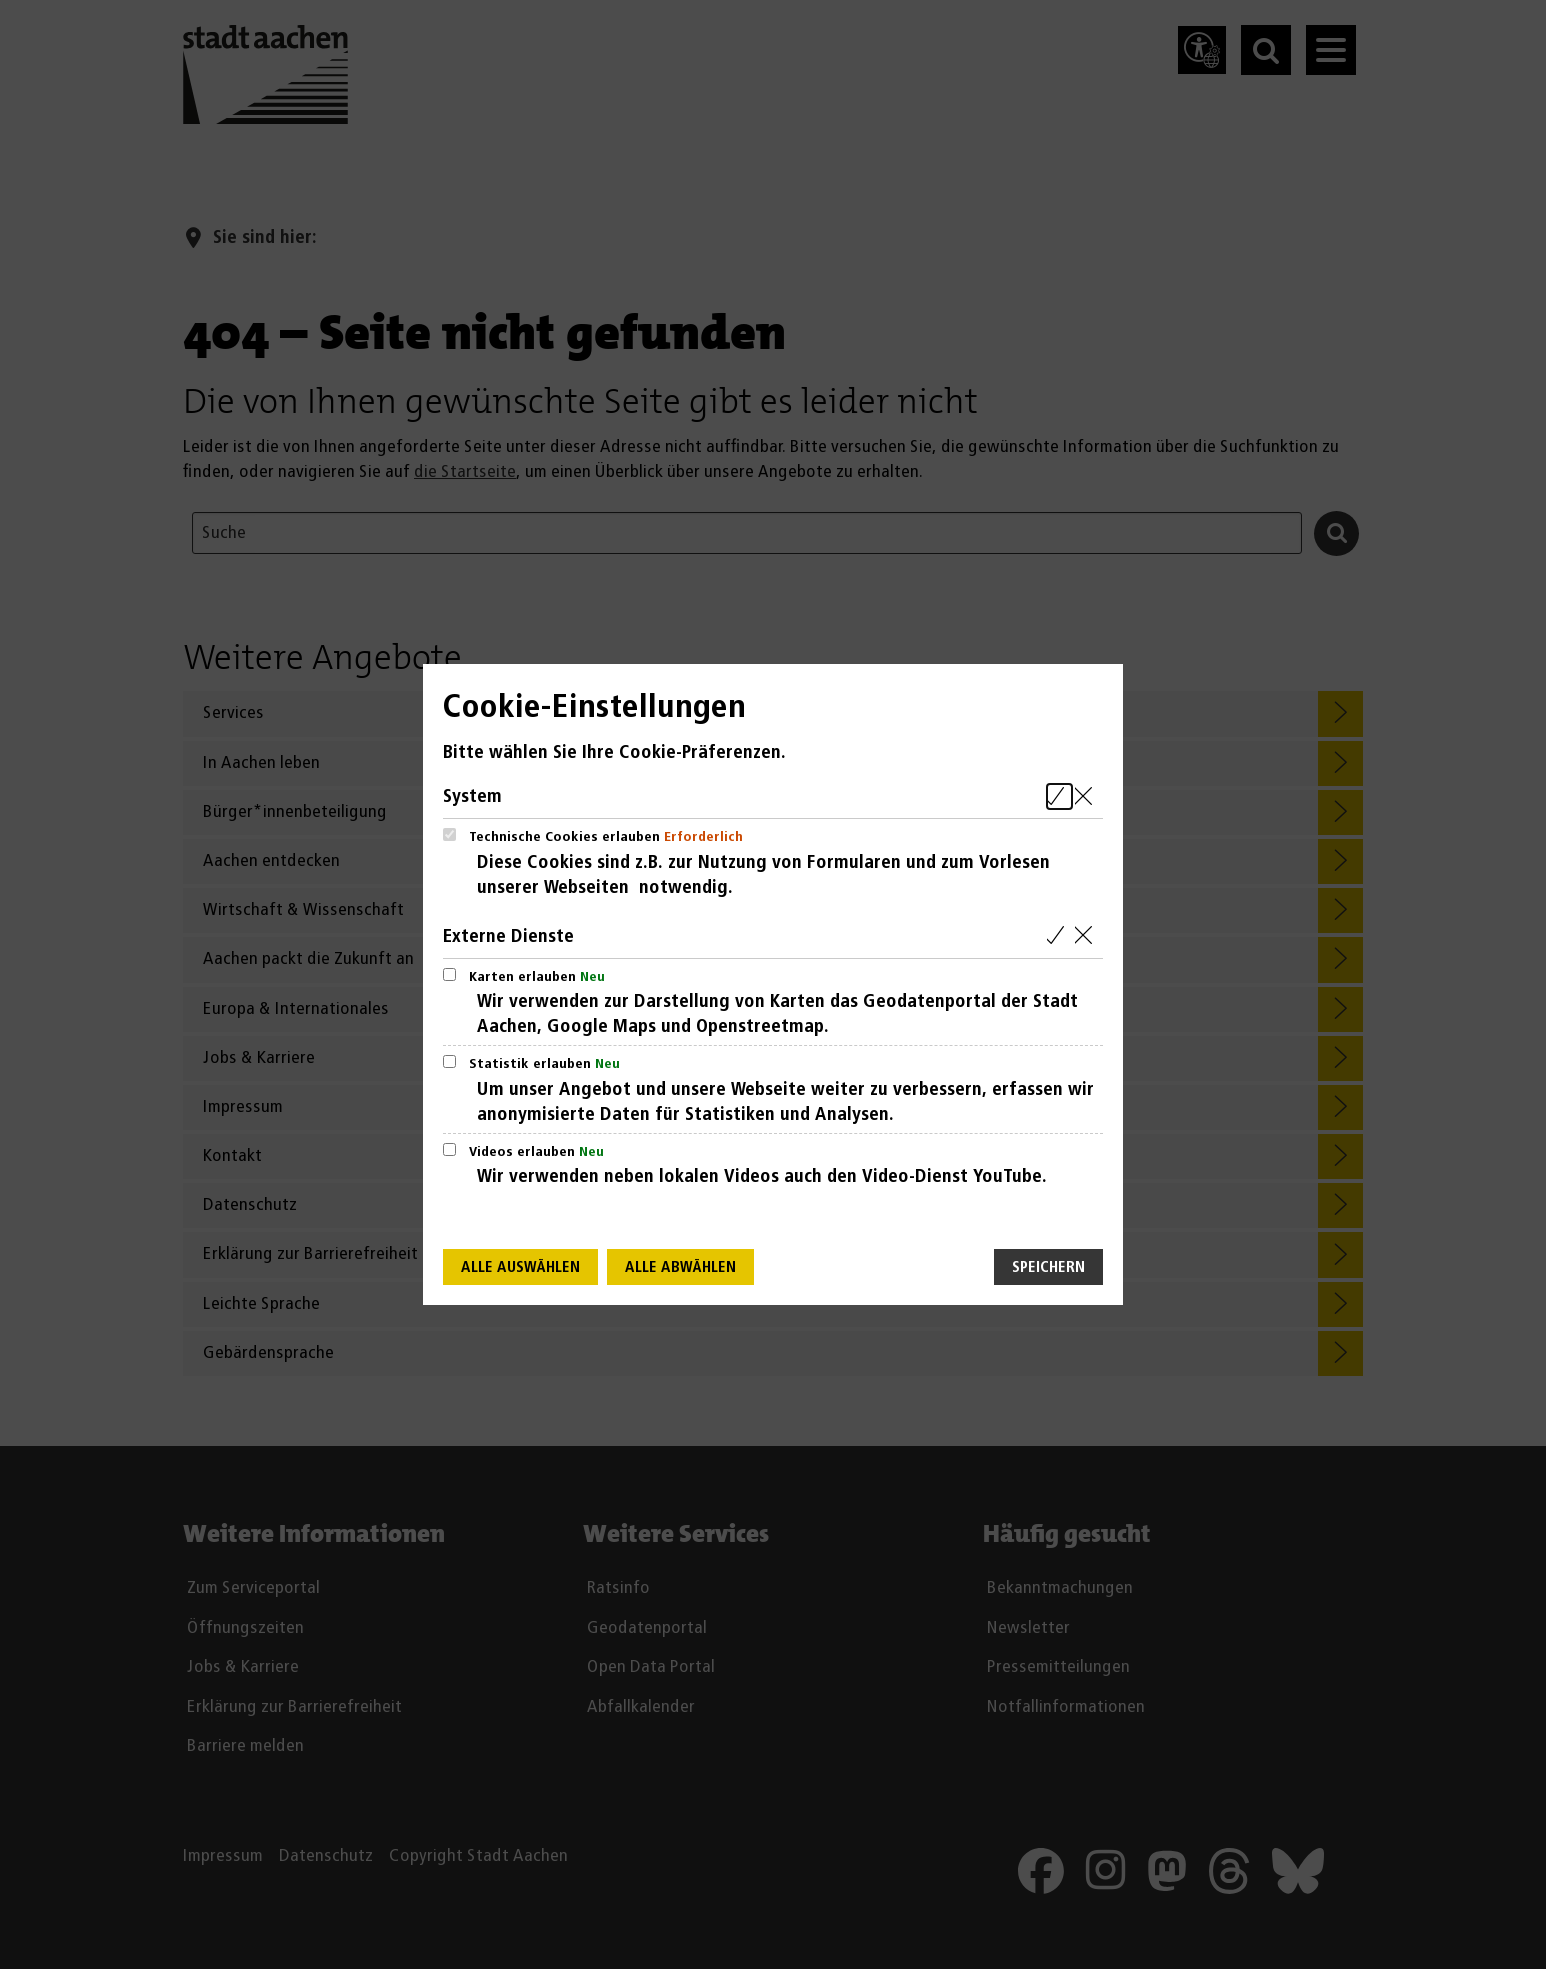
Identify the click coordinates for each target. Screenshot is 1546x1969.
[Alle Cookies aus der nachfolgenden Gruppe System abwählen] (1087, 796)
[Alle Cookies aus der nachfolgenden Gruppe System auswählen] (1059, 796)
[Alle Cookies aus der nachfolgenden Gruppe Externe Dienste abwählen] (1087, 936)
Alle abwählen (680, 1267)
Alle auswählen (520, 1267)
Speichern (1048, 1267)
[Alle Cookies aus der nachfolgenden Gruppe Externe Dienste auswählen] (1059, 936)
